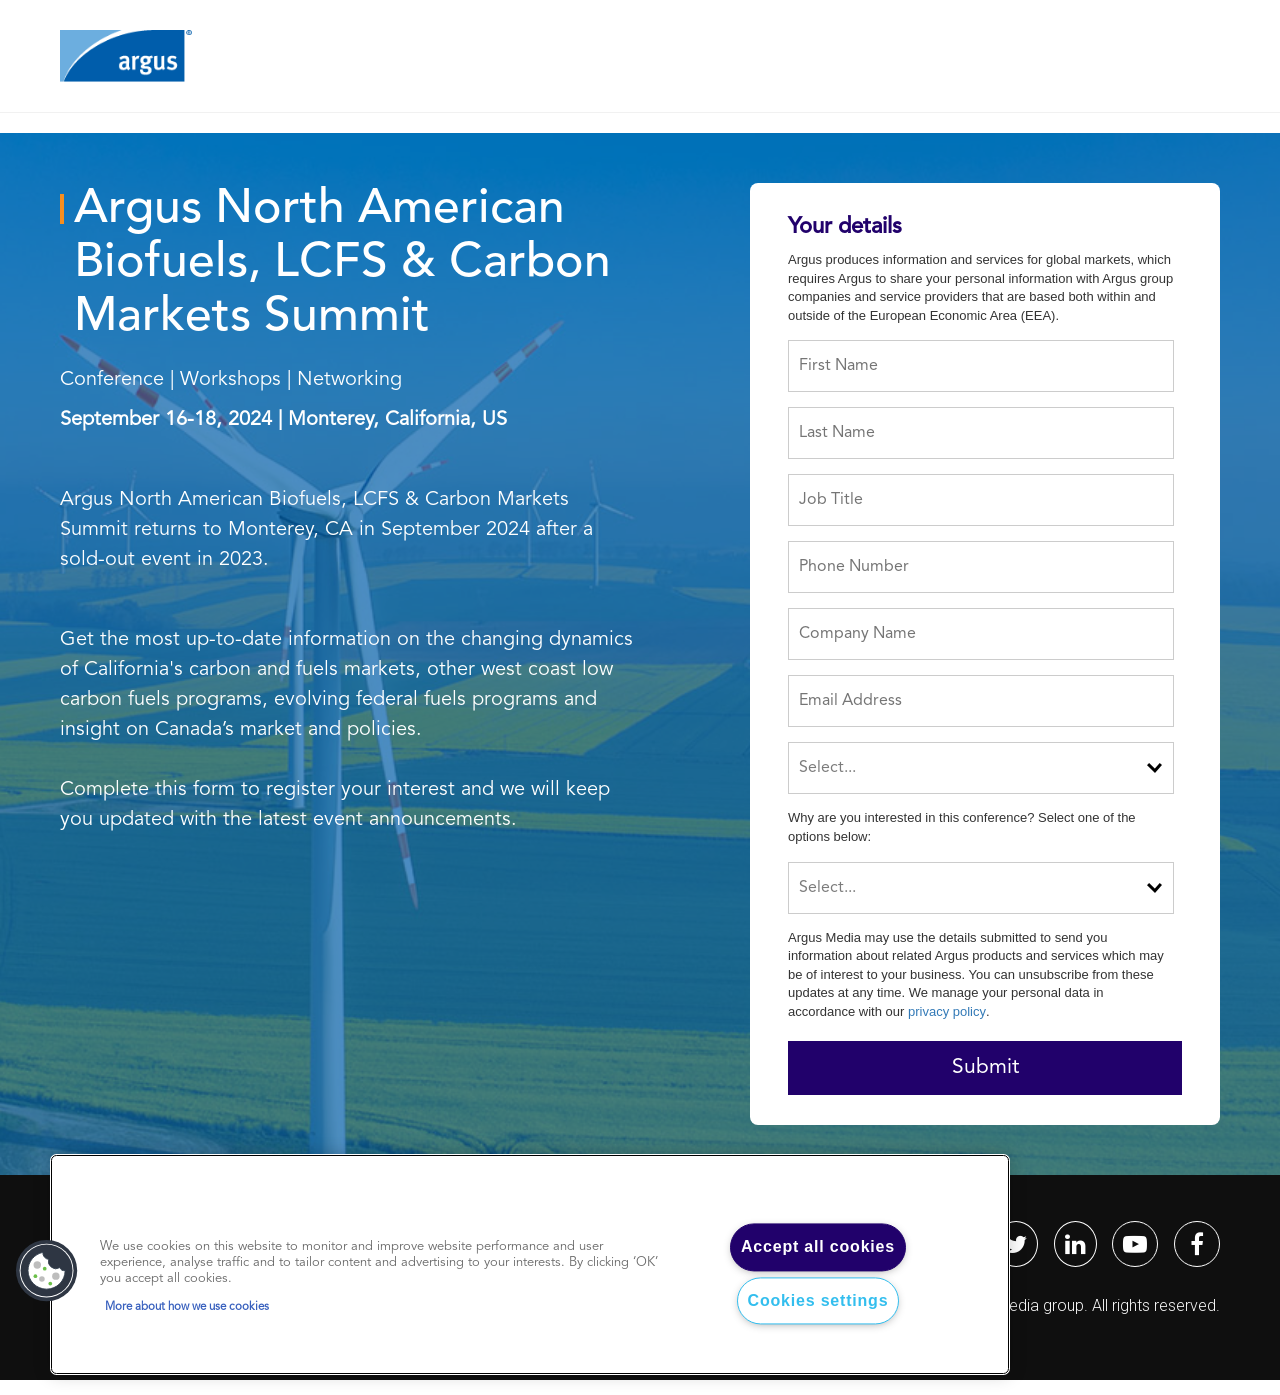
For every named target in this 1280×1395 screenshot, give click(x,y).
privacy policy (947, 1011)
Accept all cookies (818, 1247)
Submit (985, 1067)
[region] (530, 1265)
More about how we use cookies (187, 1307)
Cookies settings (818, 1300)
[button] (47, 1271)
